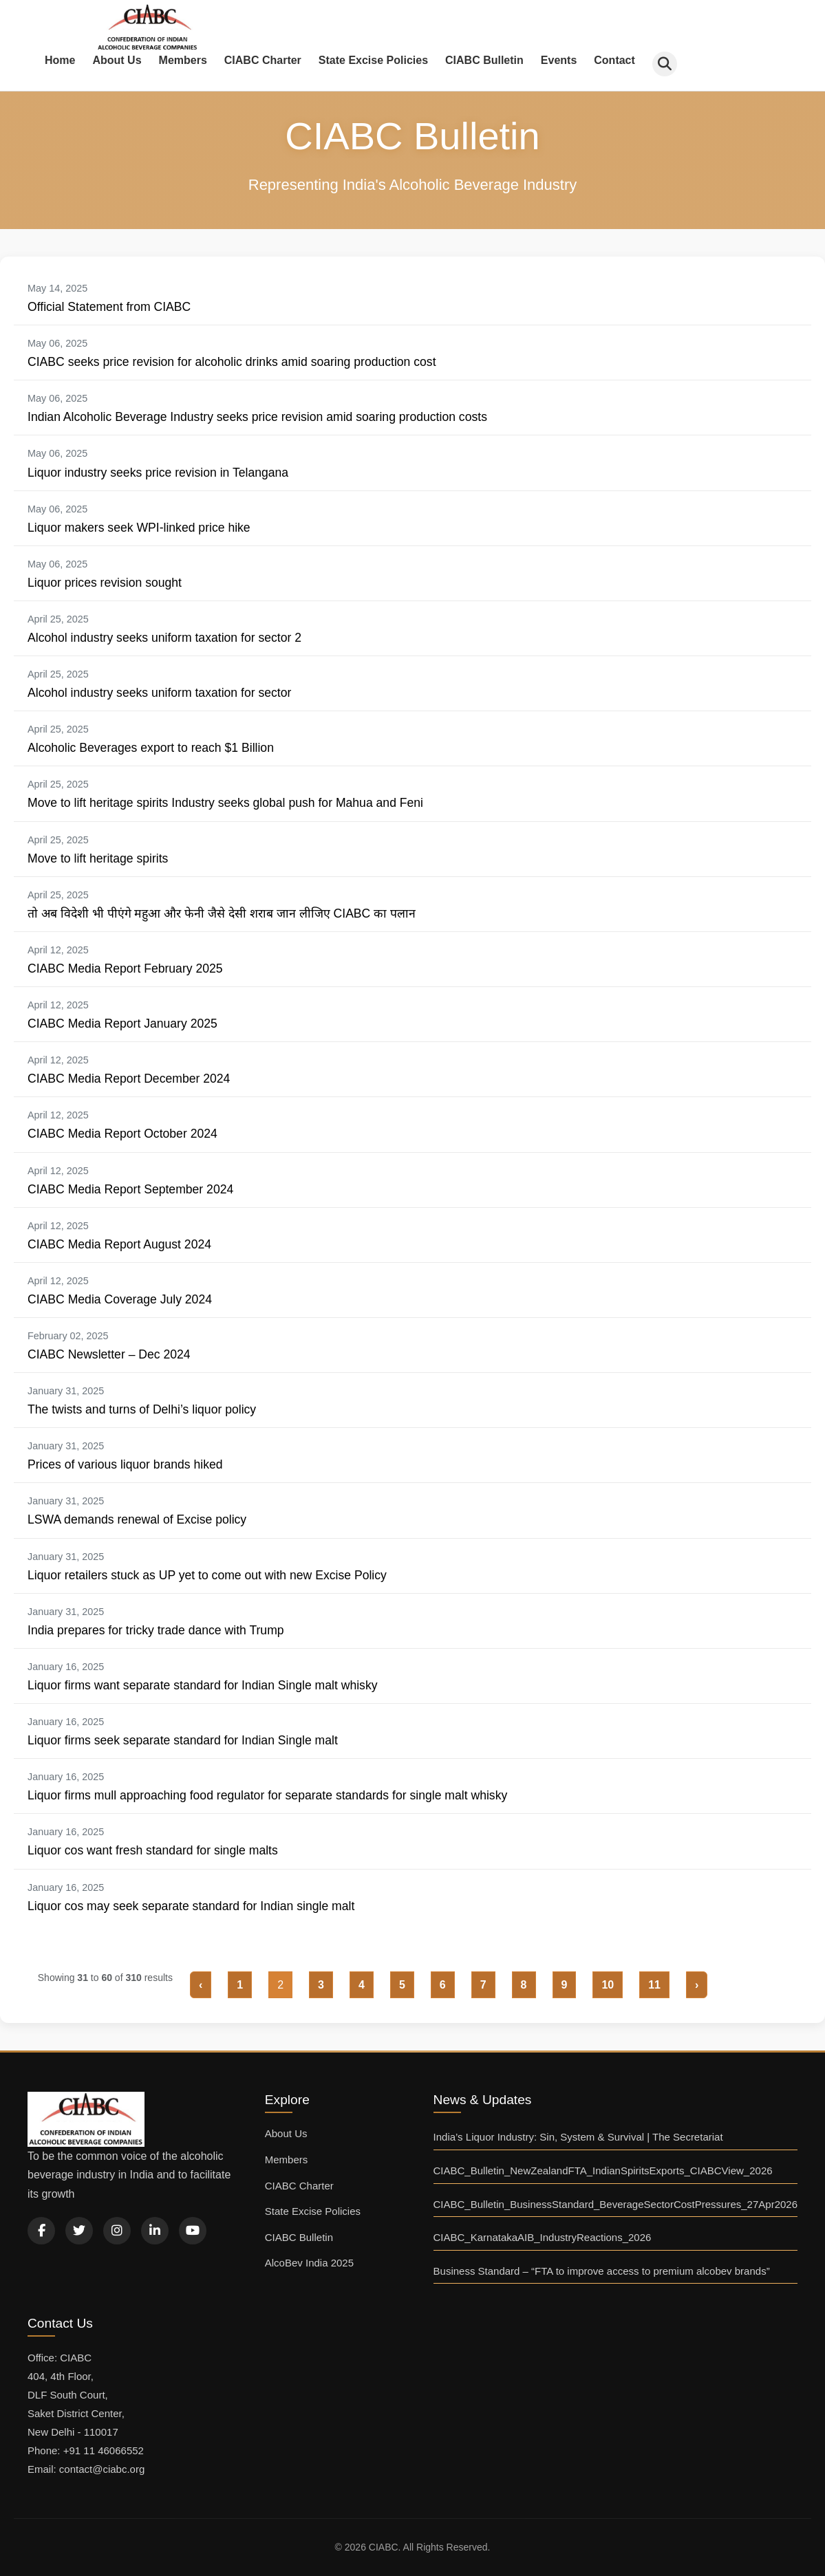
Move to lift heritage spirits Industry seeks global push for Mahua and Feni (225, 803)
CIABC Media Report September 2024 (130, 1189)
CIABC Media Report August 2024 (119, 1244)
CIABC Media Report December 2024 (129, 1078)
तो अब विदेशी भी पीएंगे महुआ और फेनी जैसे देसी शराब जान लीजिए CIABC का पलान (222, 913)
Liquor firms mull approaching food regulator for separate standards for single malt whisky (267, 1795)
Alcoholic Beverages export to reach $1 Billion (151, 748)
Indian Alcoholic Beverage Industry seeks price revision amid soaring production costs (257, 417)
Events (559, 60)
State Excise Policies (373, 60)
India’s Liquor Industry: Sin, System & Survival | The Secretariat (578, 2137)
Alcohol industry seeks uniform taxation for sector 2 (164, 638)
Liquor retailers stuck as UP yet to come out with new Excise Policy (207, 1575)
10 (607, 1985)
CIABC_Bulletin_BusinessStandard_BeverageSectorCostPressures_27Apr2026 (615, 2204)
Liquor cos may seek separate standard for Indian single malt (191, 1906)
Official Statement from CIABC (109, 307)
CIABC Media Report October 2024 (122, 1133)
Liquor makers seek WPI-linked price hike (139, 527)
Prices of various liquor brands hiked (125, 1464)
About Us (116, 60)
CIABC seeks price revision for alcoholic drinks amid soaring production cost (232, 362)
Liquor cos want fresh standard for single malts (153, 1850)
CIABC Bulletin (484, 60)
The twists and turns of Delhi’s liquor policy (142, 1409)
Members (183, 60)
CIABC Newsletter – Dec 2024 (109, 1354)
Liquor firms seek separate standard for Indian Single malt (183, 1740)
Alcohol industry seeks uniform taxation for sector (159, 693)
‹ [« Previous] (200, 1985)
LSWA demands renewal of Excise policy (137, 1519)
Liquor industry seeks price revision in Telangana (158, 472)
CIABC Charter (262, 60)
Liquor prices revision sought (105, 582)
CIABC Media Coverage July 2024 (120, 1299)
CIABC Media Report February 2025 (125, 968)
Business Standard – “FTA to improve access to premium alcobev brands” (601, 2271)
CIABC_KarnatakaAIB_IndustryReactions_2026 (542, 2237)
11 (654, 1985)
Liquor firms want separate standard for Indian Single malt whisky (203, 1685)
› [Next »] (696, 1985)
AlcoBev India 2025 (309, 2263)
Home (60, 60)
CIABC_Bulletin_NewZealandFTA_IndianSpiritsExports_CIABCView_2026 (603, 2170)
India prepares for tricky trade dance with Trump (156, 1630)
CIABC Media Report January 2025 (122, 1023)
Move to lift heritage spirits (98, 858)
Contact (614, 60)
